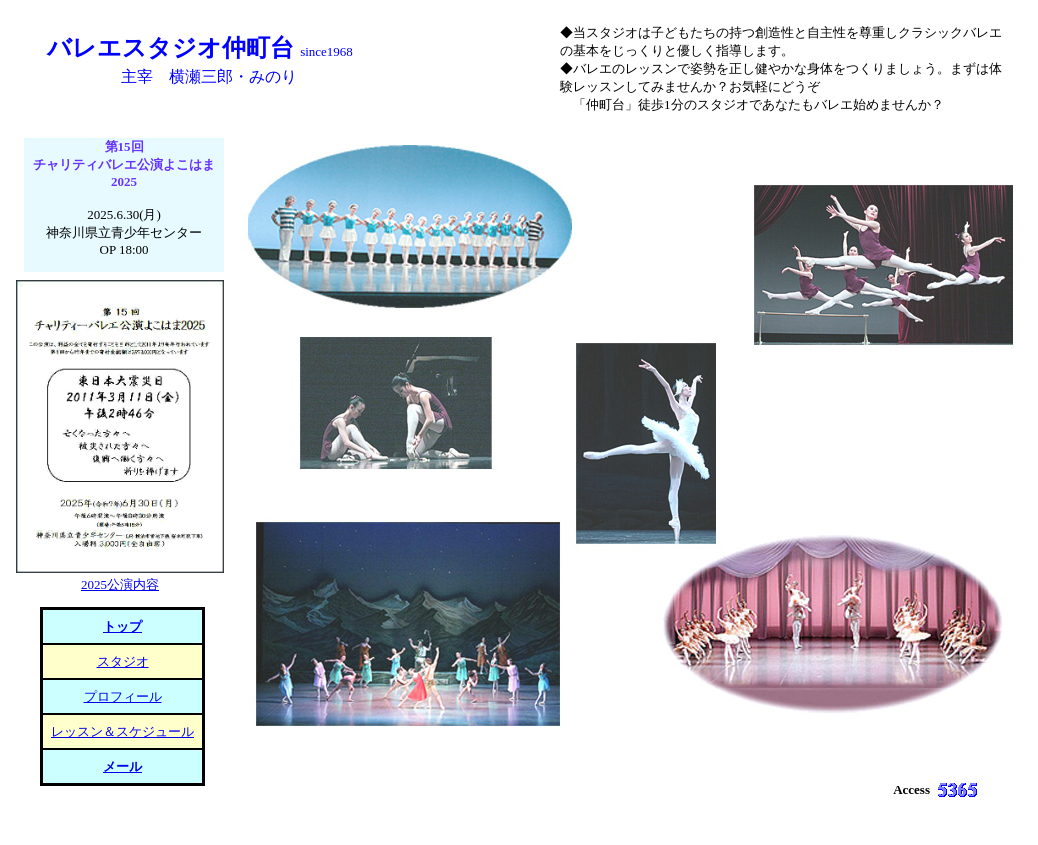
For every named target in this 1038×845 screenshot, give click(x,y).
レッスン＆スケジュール (122, 731)
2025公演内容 (120, 584)
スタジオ (123, 661)
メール (122, 766)
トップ (122, 626)
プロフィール (123, 696)
